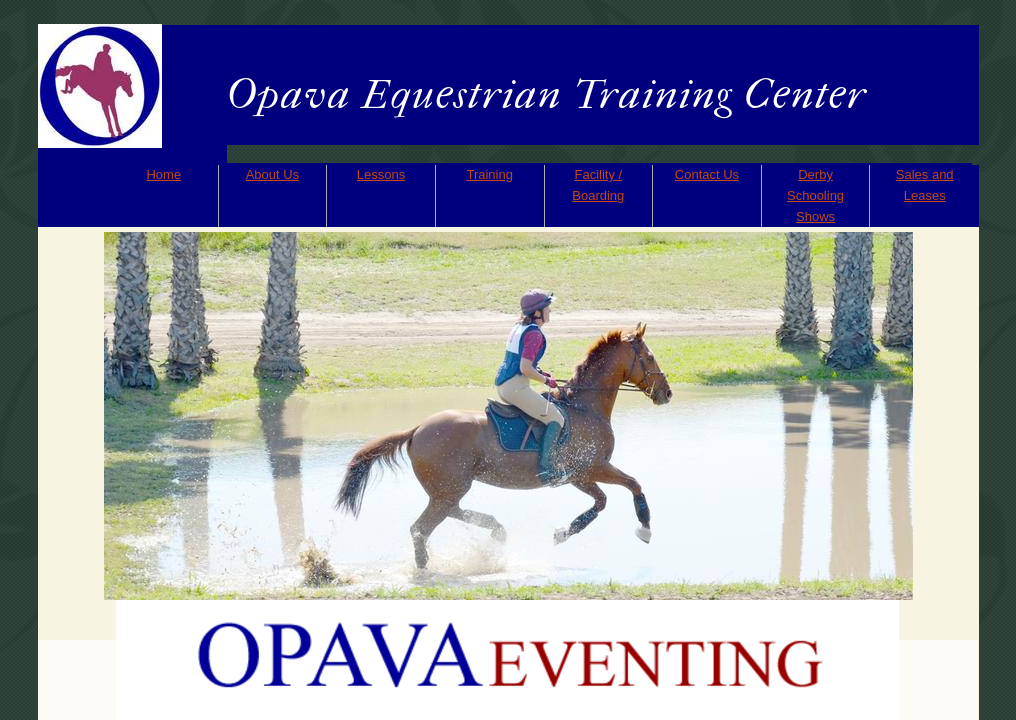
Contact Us (707, 174)
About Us (272, 174)
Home (163, 174)
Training (489, 174)
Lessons (381, 174)
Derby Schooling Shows (815, 195)
